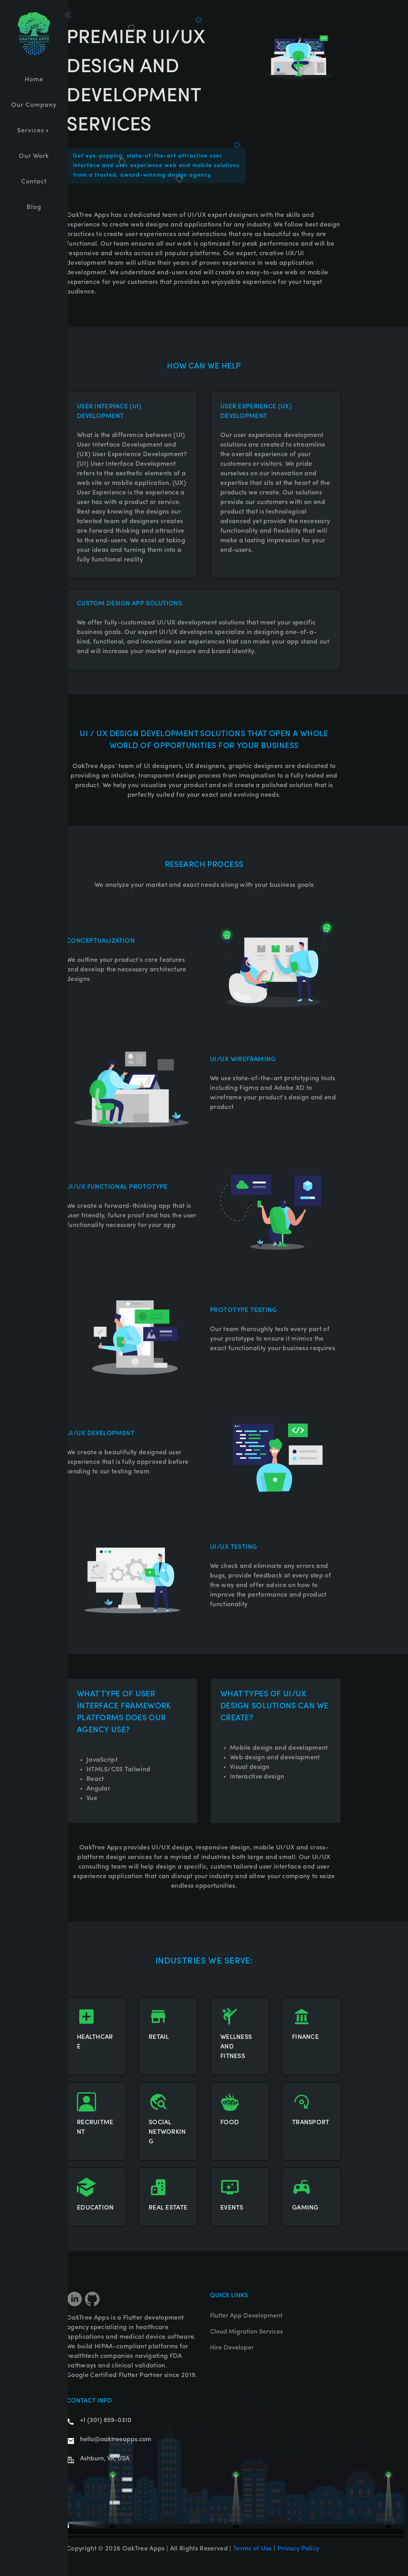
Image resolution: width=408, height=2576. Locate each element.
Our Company (34, 105)
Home (34, 80)
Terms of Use (252, 2549)
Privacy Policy (298, 2549)
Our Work (34, 156)
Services (34, 131)
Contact (34, 182)
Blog (34, 207)
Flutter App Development (246, 2316)
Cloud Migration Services (246, 2332)
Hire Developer (232, 2348)
